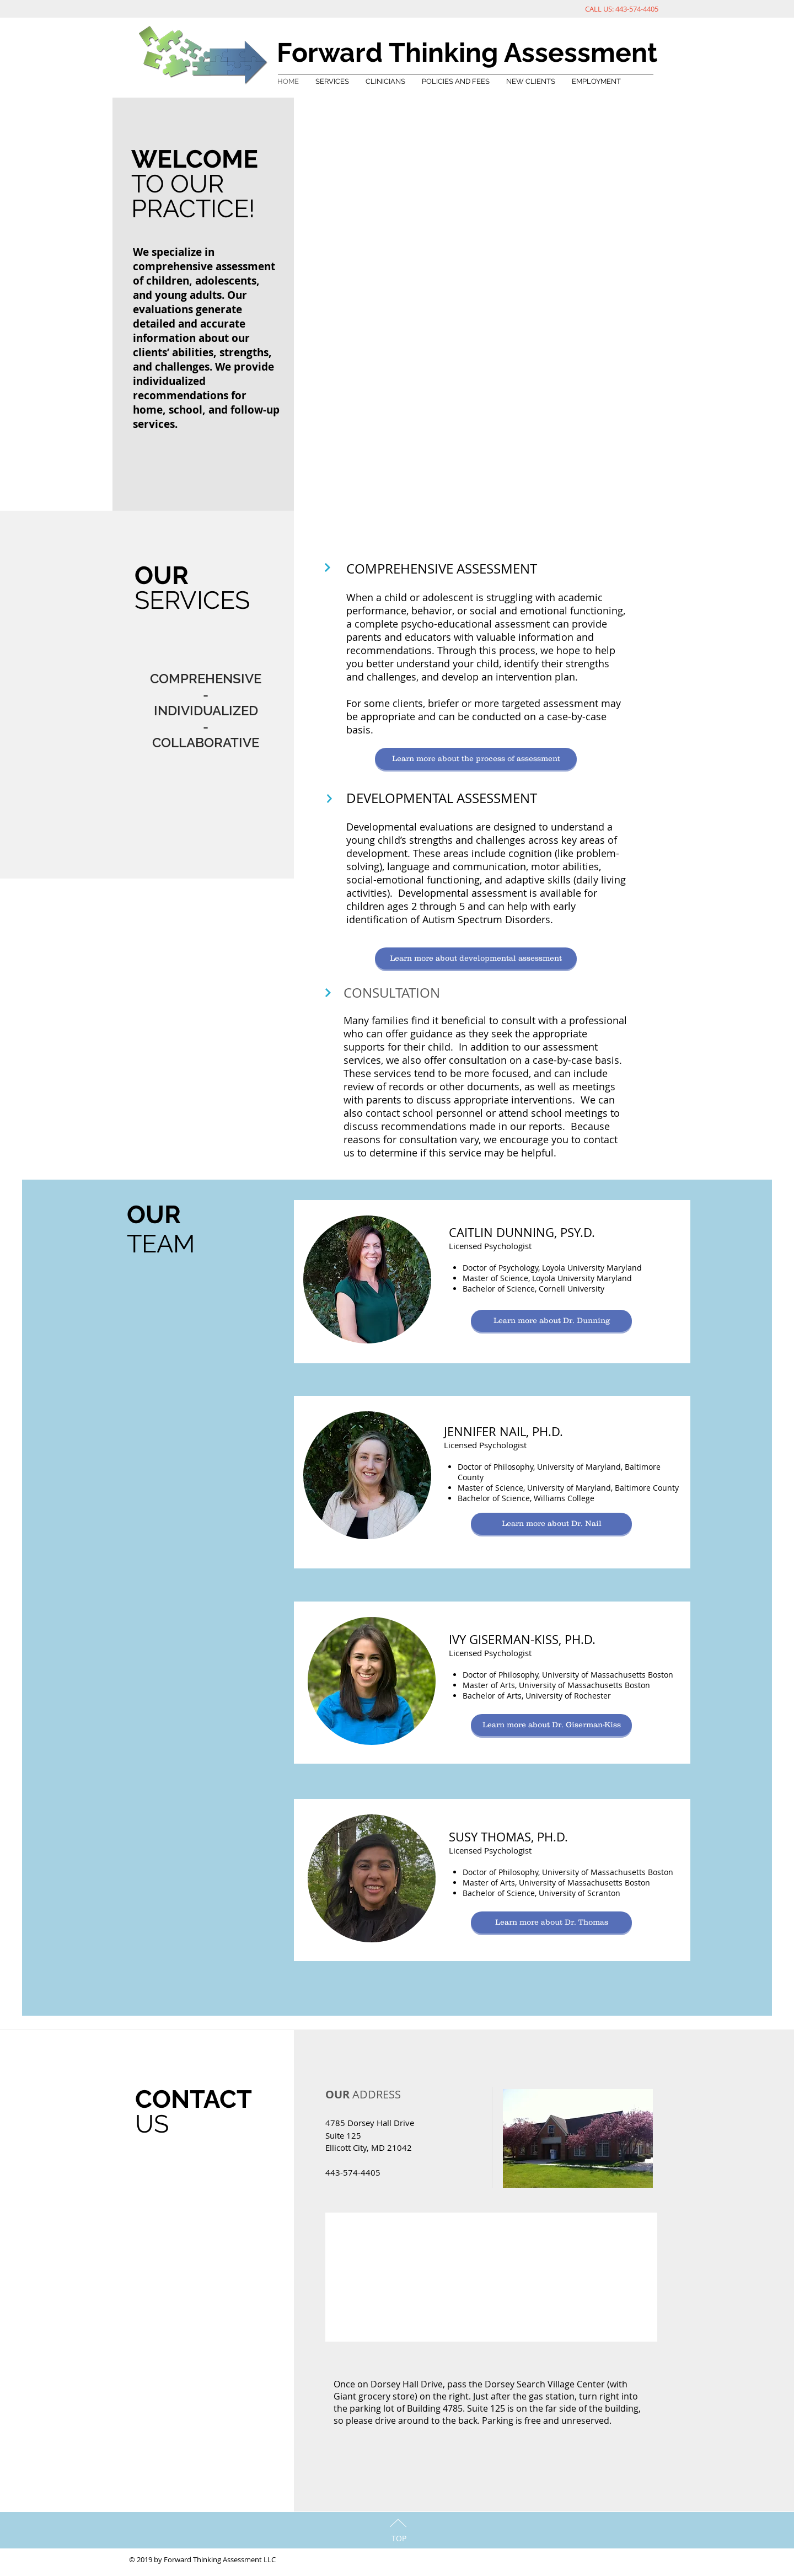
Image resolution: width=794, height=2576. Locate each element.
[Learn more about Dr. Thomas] (551, 1922)
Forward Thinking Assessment (467, 52)
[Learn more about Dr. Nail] (551, 1524)
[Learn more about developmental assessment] (476, 958)
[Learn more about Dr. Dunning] (551, 1321)
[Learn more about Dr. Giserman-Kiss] (551, 1725)
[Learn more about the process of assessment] (476, 759)
